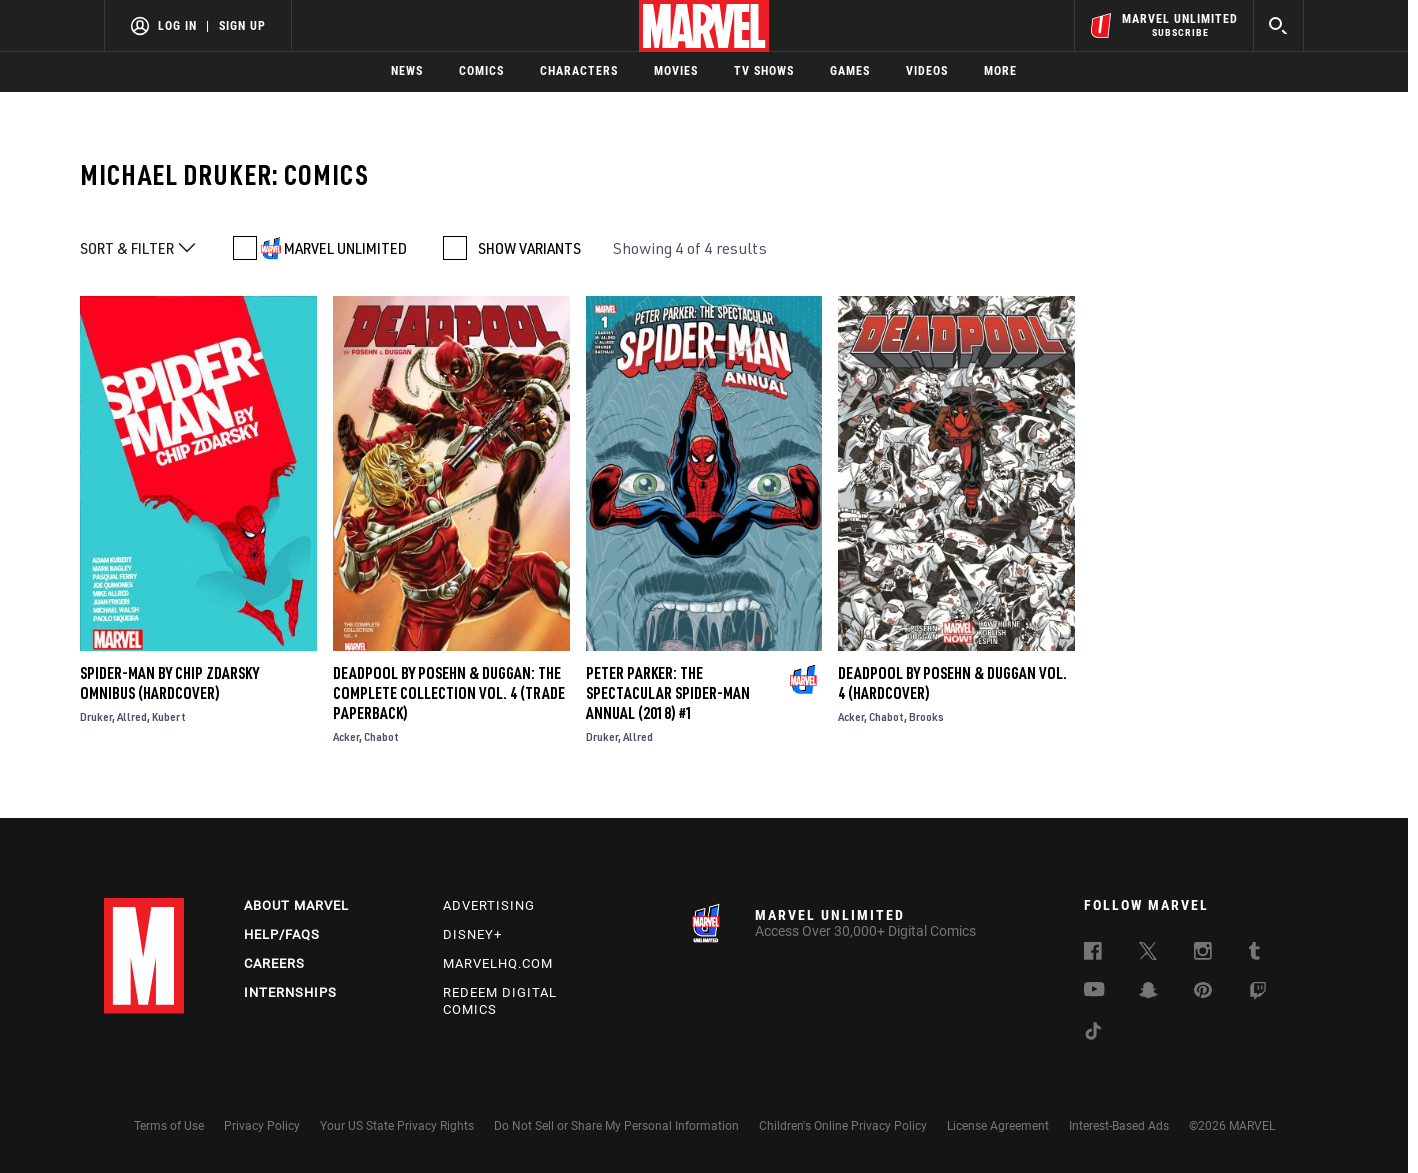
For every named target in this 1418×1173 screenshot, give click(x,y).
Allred (132, 716)
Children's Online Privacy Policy (843, 1126)
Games (850, 71)
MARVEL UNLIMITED (345, 248)
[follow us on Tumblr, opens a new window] (1254, 954)
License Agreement (998, 1126)
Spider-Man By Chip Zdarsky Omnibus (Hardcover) (169, 683)
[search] (1278, 25)
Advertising (489, 905)
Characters (579, 71)
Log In (177, 26)
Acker (346, 736)
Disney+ (472, 934)
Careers (274, 963)
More (1000, 71)
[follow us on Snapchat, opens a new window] (1148, 993)
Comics (481, 71)
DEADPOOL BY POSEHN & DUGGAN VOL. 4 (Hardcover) (952, 683)
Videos (927, 71)
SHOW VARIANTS (529, 248)
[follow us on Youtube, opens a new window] (1094, 991)
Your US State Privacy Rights (397, 1126)
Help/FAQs (282, 934)
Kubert (169, 716)
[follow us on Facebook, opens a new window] (1093, 954)
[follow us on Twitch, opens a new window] (1258, 994)
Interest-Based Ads (1119, 1126)
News (407, 71)
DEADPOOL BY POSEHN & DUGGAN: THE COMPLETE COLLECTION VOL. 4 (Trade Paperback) (449, 693)
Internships (290, 992)
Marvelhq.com (498, 963)
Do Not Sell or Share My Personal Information (616, 1126)
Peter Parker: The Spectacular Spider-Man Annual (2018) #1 (668, 693)
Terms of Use (169, 1126)
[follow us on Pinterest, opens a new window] (1203, 992)
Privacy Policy (262, 1126)
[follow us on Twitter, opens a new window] (1148, 954)
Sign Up (242, 26)
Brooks (926, 716)
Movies (676, 71)
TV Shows (764, 71)
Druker (96, 716)
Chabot (381, 736)
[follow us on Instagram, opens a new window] (1203, 954)
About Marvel (296, 905)
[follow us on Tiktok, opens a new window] (1093, 1034)
